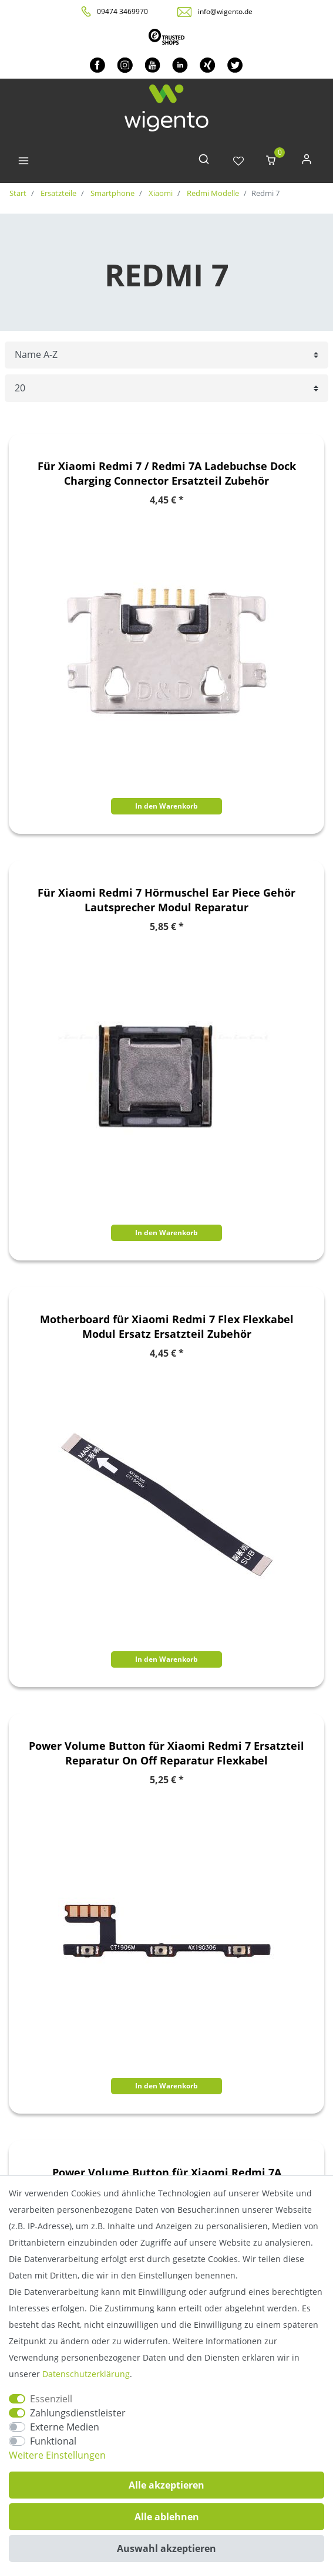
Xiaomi (160, 193)
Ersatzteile (57, 193)
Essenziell (51, 2398)
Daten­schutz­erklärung (86, 2373)
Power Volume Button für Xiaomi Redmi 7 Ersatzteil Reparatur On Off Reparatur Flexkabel (166, 1753)
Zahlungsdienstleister (78, 2412)
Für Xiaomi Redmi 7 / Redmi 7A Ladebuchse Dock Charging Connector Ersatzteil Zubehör (167, 473)
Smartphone (111, 193)
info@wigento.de (225, 11)
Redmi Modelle (212, 193)
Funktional (53, 2441)
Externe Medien (64, 2427)
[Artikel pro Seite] (166, 388)
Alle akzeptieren (166, 2485)
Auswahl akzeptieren (166, 2548)
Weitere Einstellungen (57, 2455)
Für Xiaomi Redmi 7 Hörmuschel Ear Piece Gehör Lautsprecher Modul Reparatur (166, 899)
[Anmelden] (306, 161)
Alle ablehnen (166, 2516)
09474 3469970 (122, 11)
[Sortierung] (166, 355)
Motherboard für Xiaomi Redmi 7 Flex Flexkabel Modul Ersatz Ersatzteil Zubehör (167, 1326)
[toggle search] (204, 161)
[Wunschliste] (238, 161)
